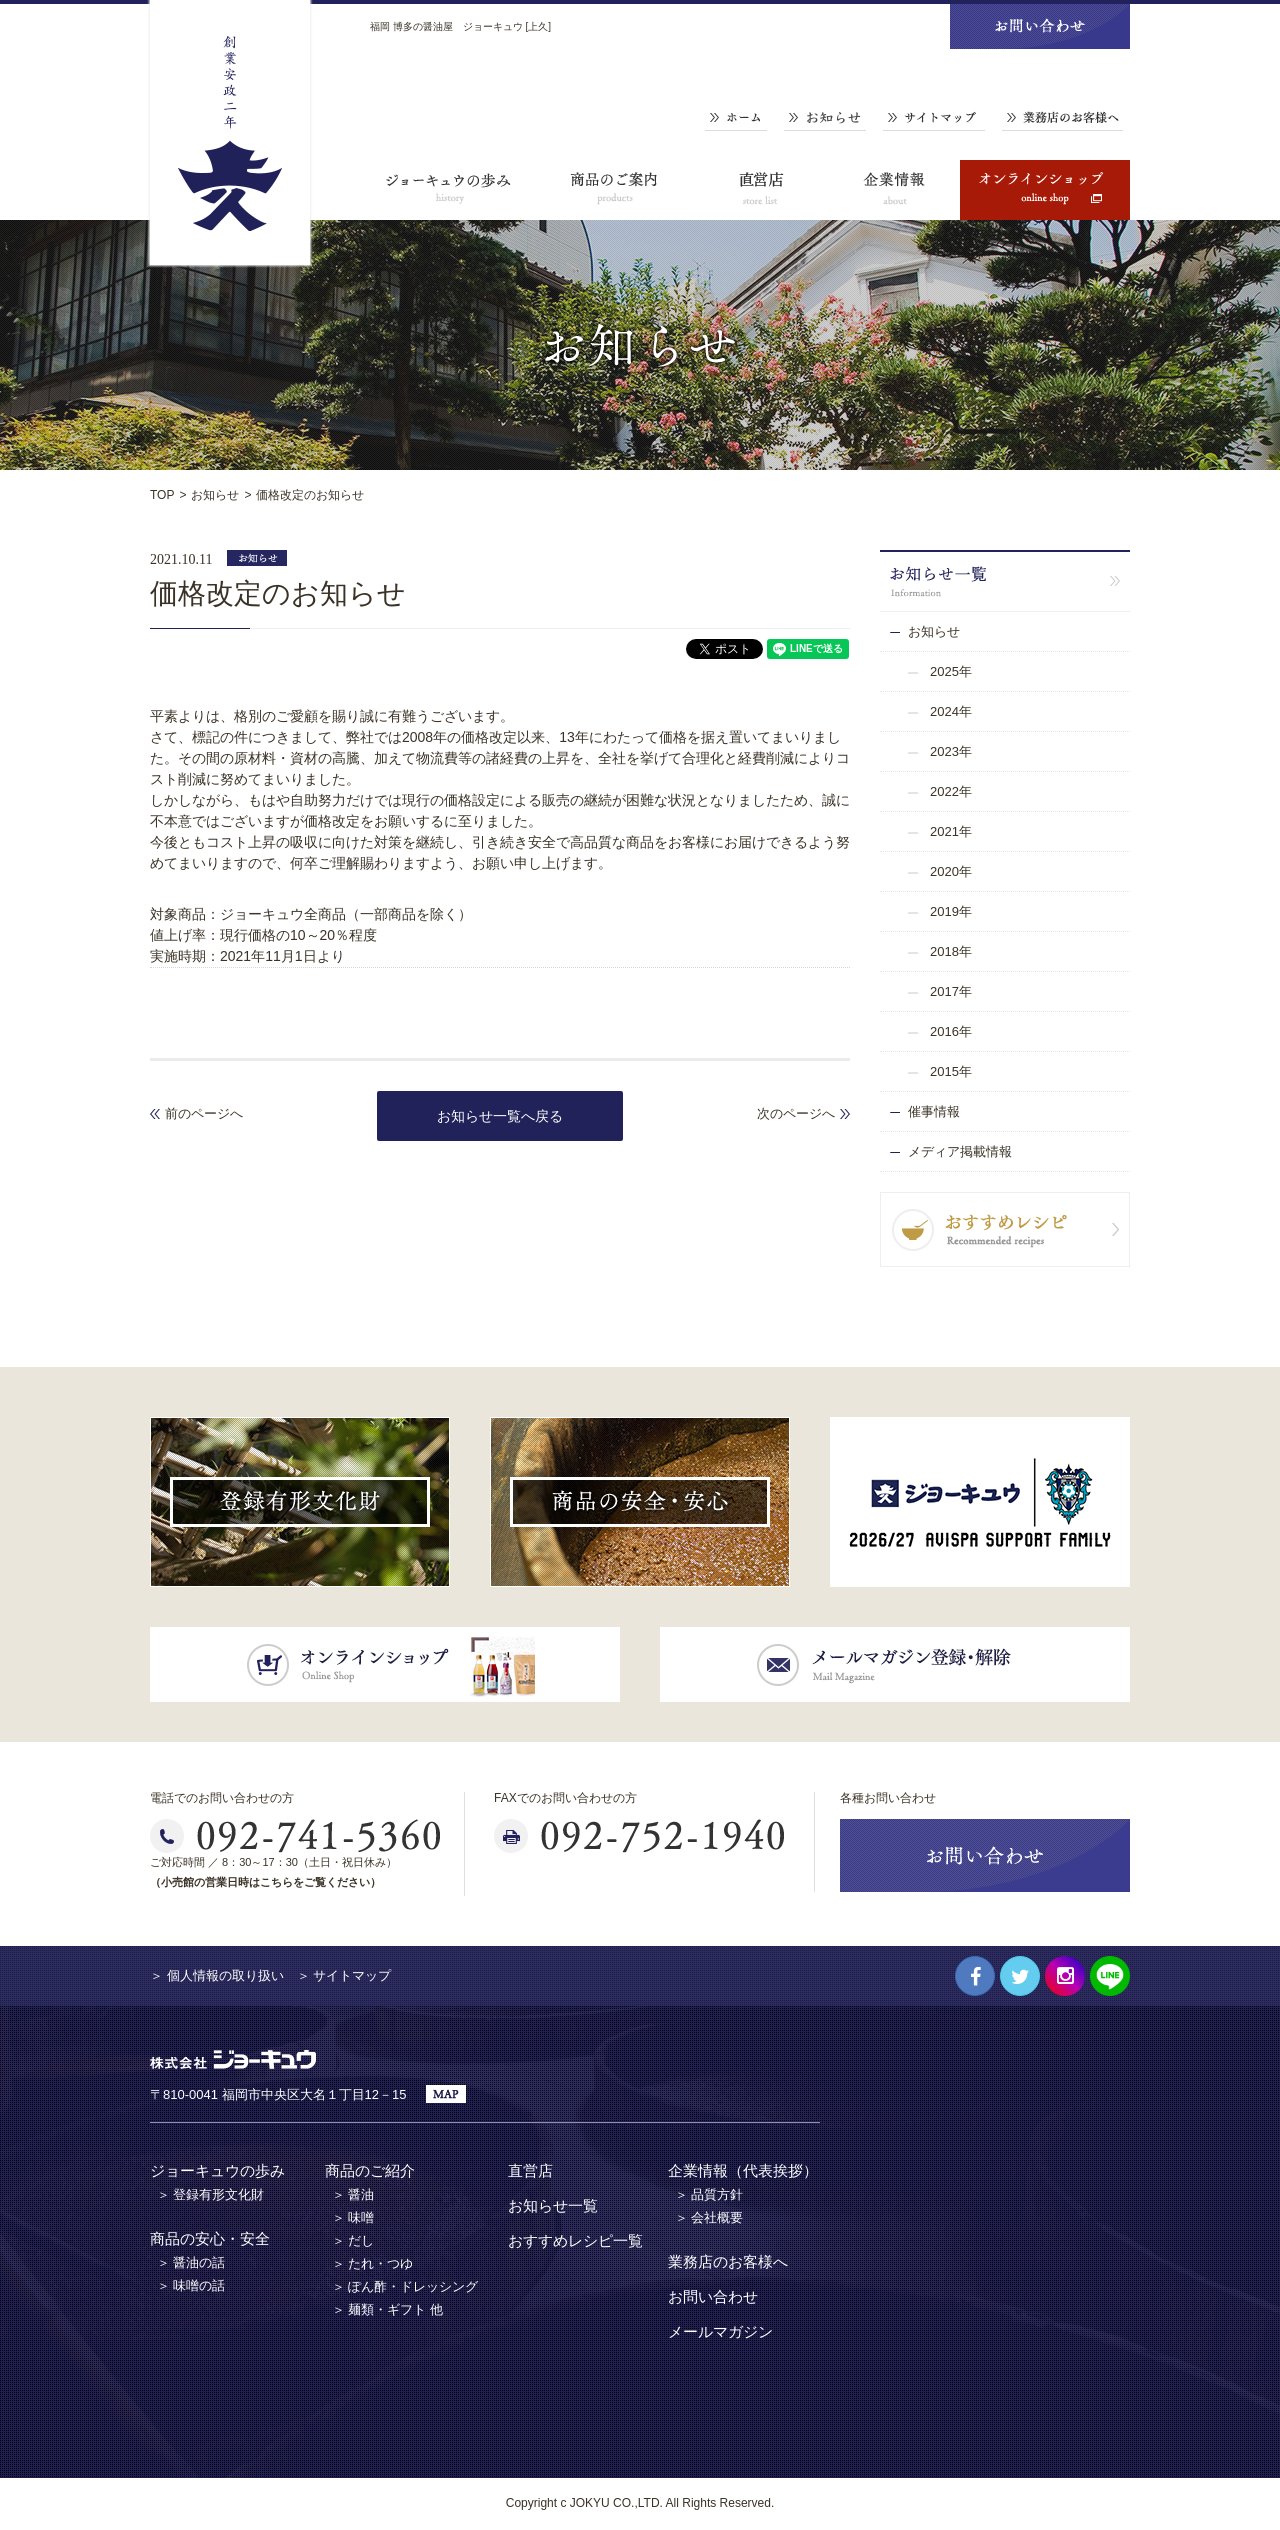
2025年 (951, 671)
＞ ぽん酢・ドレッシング (405, 2286)
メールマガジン (720, 2331)
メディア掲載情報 (960, 1151)
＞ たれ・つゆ (373, 2263)
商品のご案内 (615, 190)
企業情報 (895, 190)
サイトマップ (934, 118)
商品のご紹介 (370, 2170)
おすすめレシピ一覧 (575, 2240)
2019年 (951, 911)
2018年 (951, 951)
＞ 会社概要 (709, 2217)
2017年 (951, 991)
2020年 (951, 871)
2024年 (951, 711)
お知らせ (825, 118)
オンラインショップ (1045, 190)
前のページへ (204, 1113)
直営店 (760, 190)
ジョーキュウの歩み (450, 190)
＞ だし (353, 2240)
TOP (162, 495)
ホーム (736, 118)
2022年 (951, 791)
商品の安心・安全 (210, 2238)
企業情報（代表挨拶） (743, 2170)
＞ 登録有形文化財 (211, 2194)
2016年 (951, 1031)
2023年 (951, 751)
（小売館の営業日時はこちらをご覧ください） (265, 1882)
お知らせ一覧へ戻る (500, 1116)
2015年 (951, 1071)
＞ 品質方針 (709, 2194)
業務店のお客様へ (1063, 118)
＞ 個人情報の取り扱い (217, 1975)
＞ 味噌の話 (191, 2285)
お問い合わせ (713, 2296)
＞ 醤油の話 (191, 2262)
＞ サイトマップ (344, 1975)
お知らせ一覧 (553, 2205)
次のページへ (796, 1113)
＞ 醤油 (353, 2194)
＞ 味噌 (353, 2217)
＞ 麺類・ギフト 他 (387, 2309)
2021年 (951, 831)
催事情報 (934, 1111)
